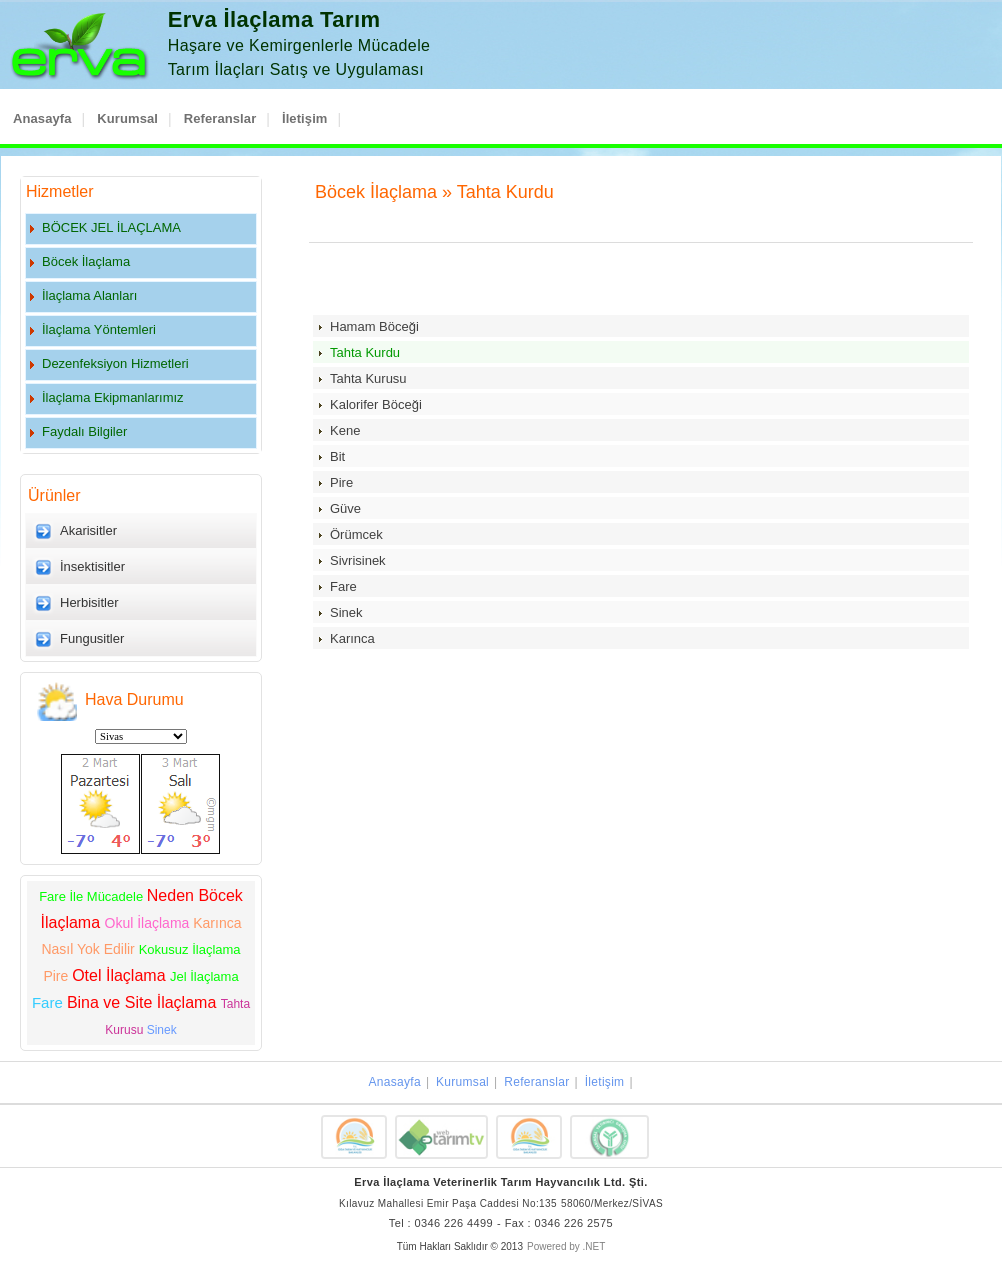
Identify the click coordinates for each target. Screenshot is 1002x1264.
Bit (337, 456)
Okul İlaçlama (149, 923)
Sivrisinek (358, 560)
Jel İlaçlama (204, 976)
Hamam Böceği (374, 326)
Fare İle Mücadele (93, 896)
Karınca (352, 638)
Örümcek (356, 534)
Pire (57, 976)
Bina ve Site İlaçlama (144, 1002)
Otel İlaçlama (121, 975)
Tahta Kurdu (365, 352)
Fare (49, 1002)
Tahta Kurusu (368, 378)
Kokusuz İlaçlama (190, 949)
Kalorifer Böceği (376, 404)
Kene (345, 430)
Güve (345, 508)
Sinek (162, 1030)
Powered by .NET (566, 1246)
